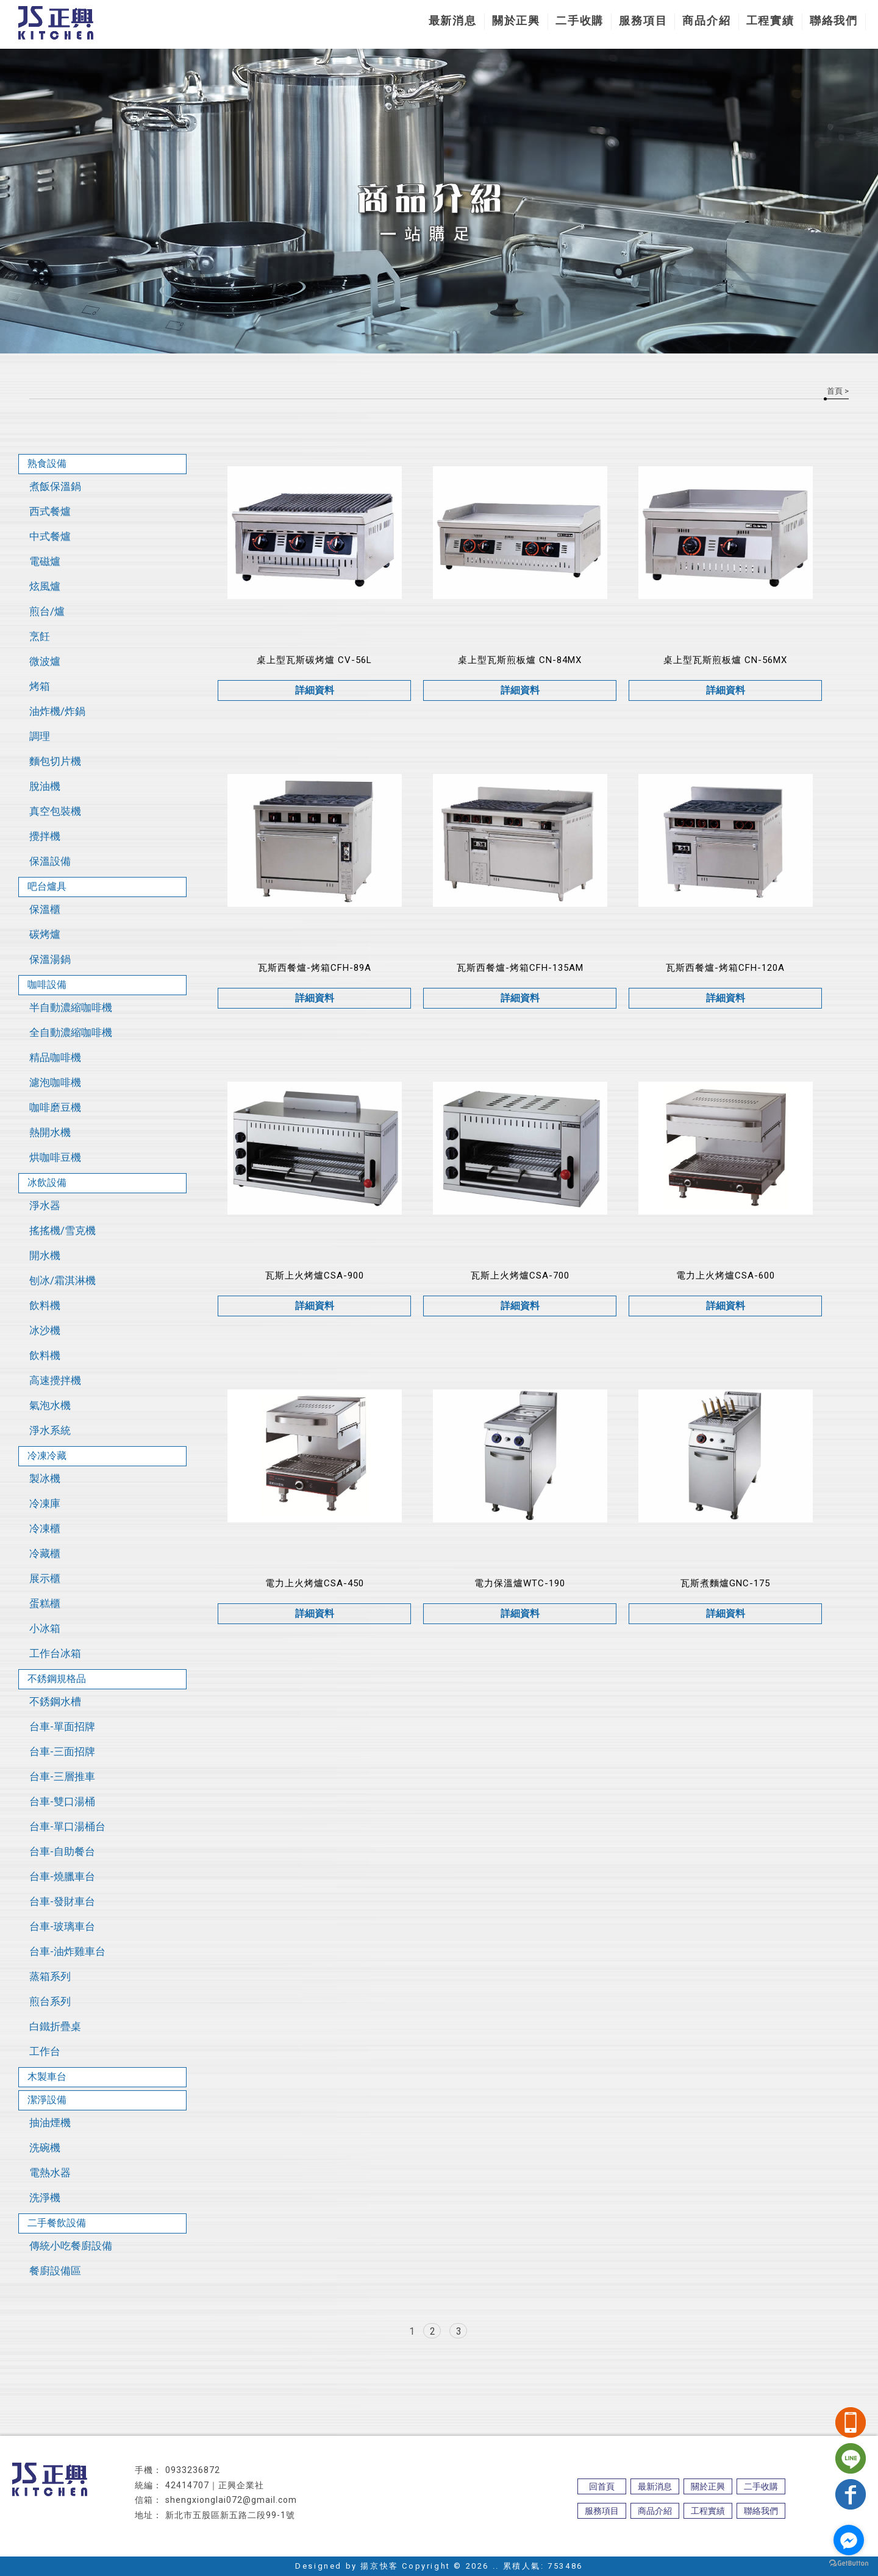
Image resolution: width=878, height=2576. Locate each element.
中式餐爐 (50, 536)
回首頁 (602, 2486)
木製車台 (46, 2076)
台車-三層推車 (62, 1776)
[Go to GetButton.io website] (848, 2563)
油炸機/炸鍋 (57, 711)
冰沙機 (44, 1330)
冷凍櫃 (44, 1528)
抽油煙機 (50, 2123)
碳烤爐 (44, 934)
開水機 (44, 1255)
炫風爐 (44, 586)
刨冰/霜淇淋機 (62, 1280)
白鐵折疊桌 (55, 2026)
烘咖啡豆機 (55, 1157)
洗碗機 (44, 2147)
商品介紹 (706, 20)
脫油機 (44, 786)
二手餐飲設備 (56, 2223)
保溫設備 (50, 861)
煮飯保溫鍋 (55, 486)
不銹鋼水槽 (55, 1701)
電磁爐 (44, 561)
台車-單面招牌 (62, 1726)
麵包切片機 (55, 761)
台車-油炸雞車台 (67, 1951)
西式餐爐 (50, 511)
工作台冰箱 (55, 1653)
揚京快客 (379, 2566)
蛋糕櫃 (44, 1603)
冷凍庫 (44, 1503)
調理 (39, 736)
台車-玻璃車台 (62, 1926)
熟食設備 (46, 463)
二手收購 (579, 20)
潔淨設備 (46, 2100)
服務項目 (643, 20)
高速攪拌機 (55, 1380)
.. (496, 2566)
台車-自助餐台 (62, 1851)
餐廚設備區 (55, 2271)
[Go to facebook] (848, 2540)
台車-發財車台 (62, 1901)
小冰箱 (44, 1628)
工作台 (44, 2051)
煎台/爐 (47, 611)
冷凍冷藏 (46, 1455)
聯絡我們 (834, 20)
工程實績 (770, 20)
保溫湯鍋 (50, 959)
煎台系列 (50, 2001)
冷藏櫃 (44, 1553)
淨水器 (44, 1205)
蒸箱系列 (50, 1976)
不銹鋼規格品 (56, 1678)
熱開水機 (50, 1132)
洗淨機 (44, 2197)
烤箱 (39, 686)
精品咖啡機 (55, 1057)
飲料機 (44, 1305)
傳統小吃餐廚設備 (70, 2246)
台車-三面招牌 (62, 1751)
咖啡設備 (46, 984)
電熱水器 (50, 2172)
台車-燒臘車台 (62, 1876)
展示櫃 (44, 1578)
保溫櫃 (44, 909)
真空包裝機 (55, 811)
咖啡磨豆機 (55, 1107)
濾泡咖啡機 (55, 1082)
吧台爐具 (46, 886)
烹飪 (39, 636)
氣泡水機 (50, 1405)
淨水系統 (50, 1430)
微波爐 (44, 661)
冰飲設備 (46, 1182)
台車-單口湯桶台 (67, 1826)
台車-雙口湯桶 (62, 1801)
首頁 (835, 391)
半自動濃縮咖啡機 (70, 1007)
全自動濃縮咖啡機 (70, 1032)
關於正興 (516, 20)
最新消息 (453, 20)
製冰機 (44, 1478)
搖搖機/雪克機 (62, 1230)
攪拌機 (44, 836)
